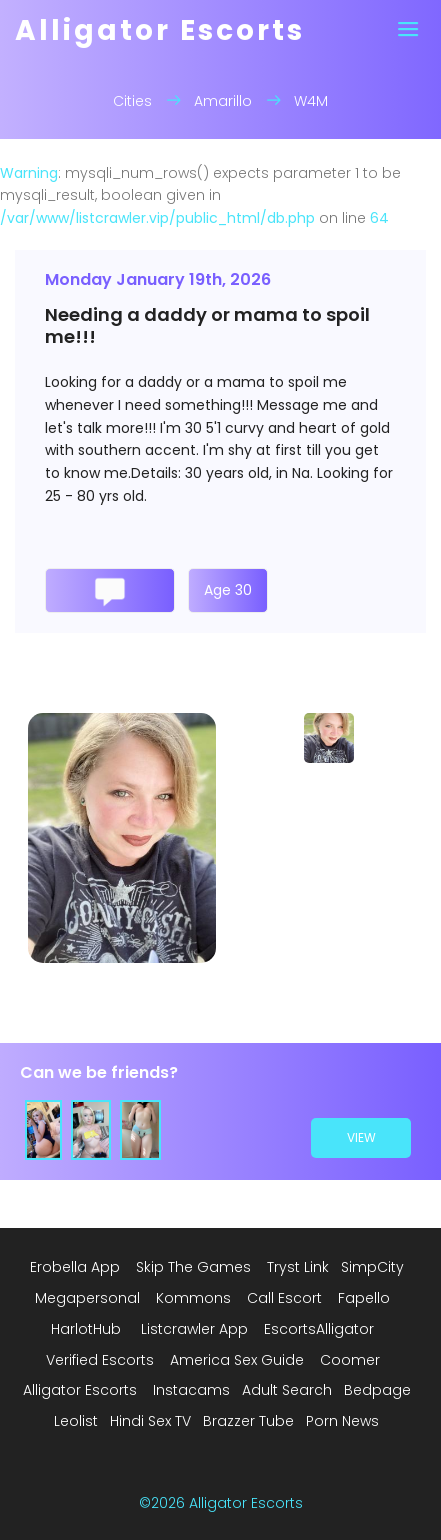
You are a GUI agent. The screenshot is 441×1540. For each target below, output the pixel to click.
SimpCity (372, 1267)
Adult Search (287, 1390)
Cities (132, 101)
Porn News (342, 1421)
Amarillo (223, 101)
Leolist (76, 1421)
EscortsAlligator (319, 1329)
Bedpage (377, 1390)
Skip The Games (193, 1267)
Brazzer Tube (248, 1421)
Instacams (191, 1390)
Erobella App (75, 1267)
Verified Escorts (100, 1360)
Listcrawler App (194, 1329)
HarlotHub (86, 1329)
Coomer (350, 1360)
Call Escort (284, 1298)
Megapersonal (87, 1298)
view (361, 1137)
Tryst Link (298, 1267)
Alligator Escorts (80, 1390)
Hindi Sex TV (150, 1421)
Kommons (193, 1298)
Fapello (364, 1298)
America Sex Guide (237, 1360)
